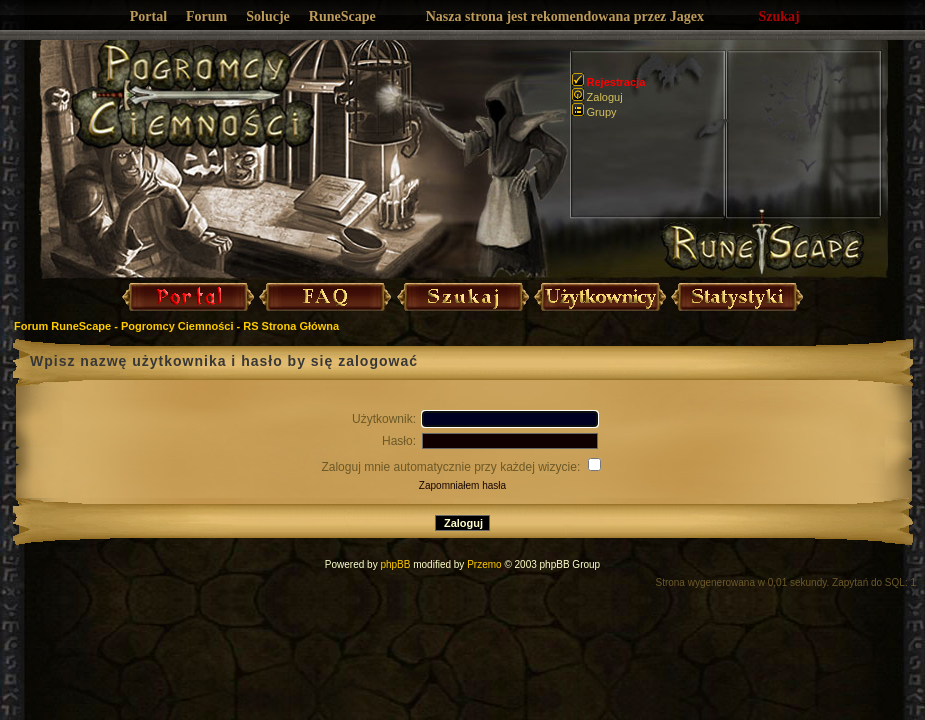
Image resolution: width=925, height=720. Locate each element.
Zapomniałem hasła (462, 485)
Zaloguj (597, 97)
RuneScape (342, 16)
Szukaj (779, 16)
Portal (148, 16)
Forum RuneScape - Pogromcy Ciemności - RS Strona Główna (176, 326)
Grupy (594, 112)
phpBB (395, 564)
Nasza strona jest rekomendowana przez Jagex (565, 16)
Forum (206, 16)
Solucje (268, 16)
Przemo (484, 564)
